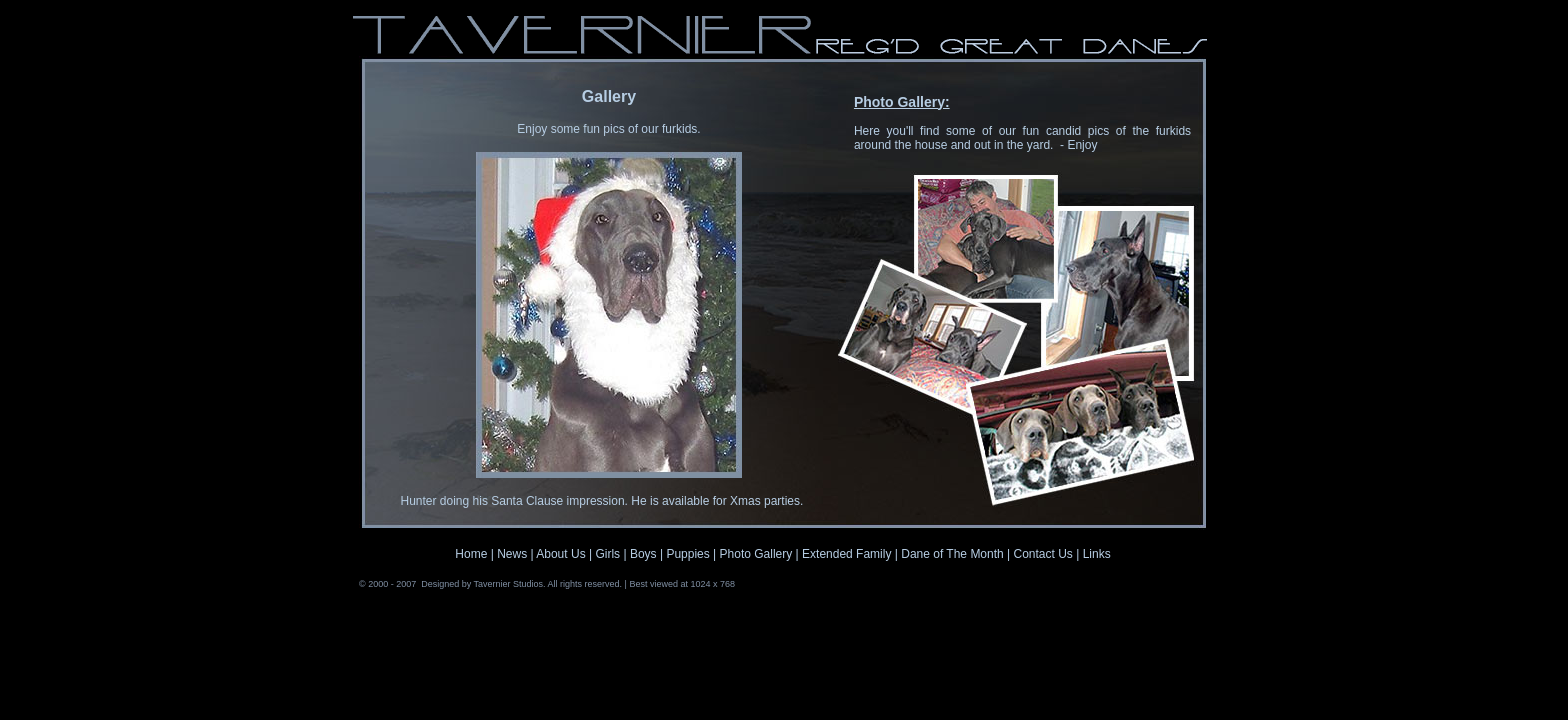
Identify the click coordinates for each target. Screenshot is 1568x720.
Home (471, 554)
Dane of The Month (954, 554)
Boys (643, 554)
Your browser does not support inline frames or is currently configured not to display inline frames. (609, 293)
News (512, 554)
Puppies (687, 554)
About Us (560, 554)
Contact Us (1043, 554)
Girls (607, 554)
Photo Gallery (756, 554)
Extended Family (846, 554)
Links (1094, 554)
